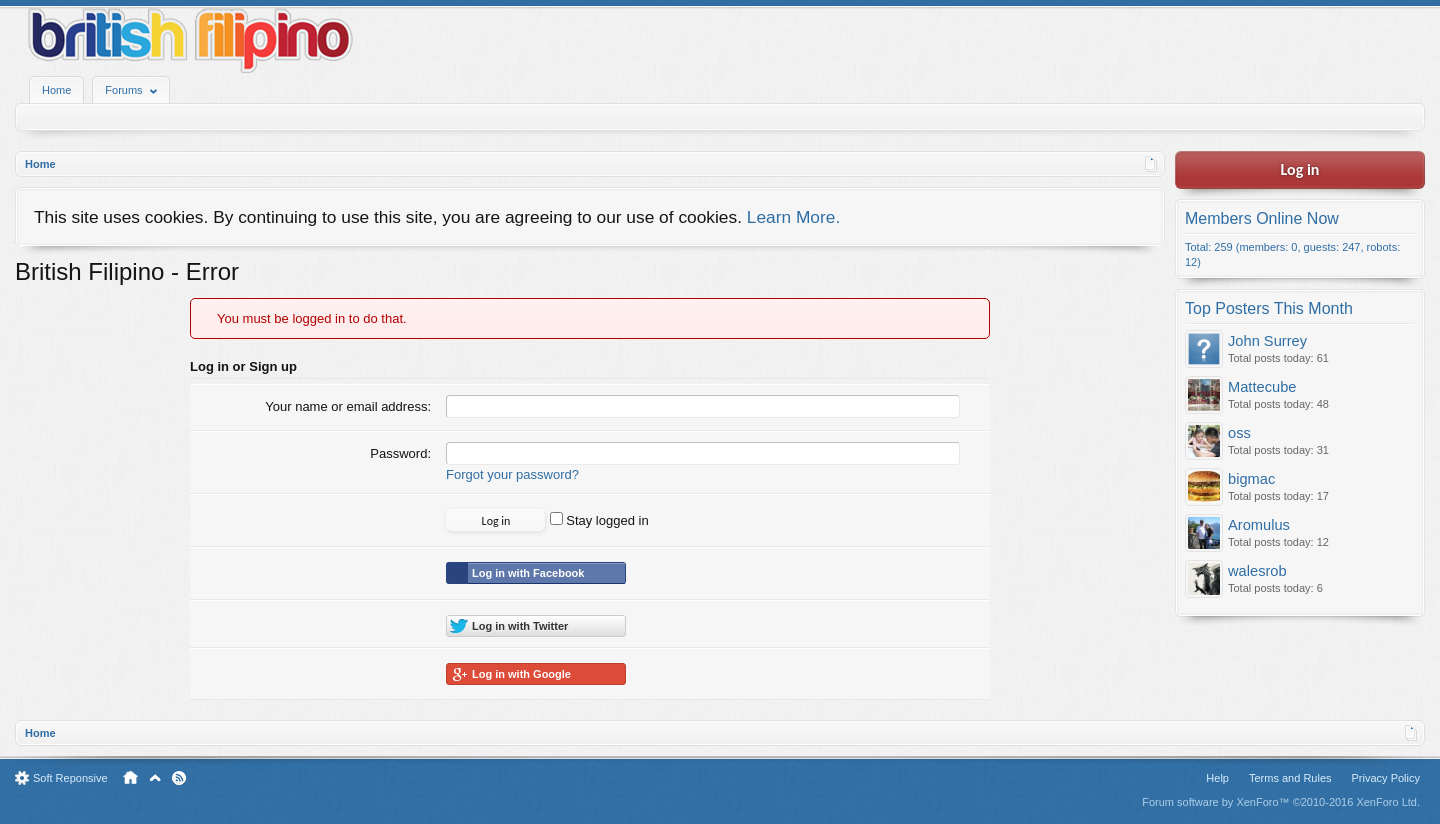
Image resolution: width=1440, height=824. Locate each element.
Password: (400, 453)
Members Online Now (1262, 218)
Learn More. (793, 217)
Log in (1300, 169)
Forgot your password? (512, 474)
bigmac (1251, 479)
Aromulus (1259, 525)
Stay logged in (599, 520)
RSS (179, 778)
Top (155, 778)
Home (56, 90)
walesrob (1257, 571)
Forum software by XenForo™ (1281, 802)
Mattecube (1262, 387)
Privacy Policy (1386, 778)
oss (1239, 433)
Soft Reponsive (70, 778)
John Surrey (1267, 341)
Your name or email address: (348, 406)
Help (1217, 778)
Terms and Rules (1290, 778)
